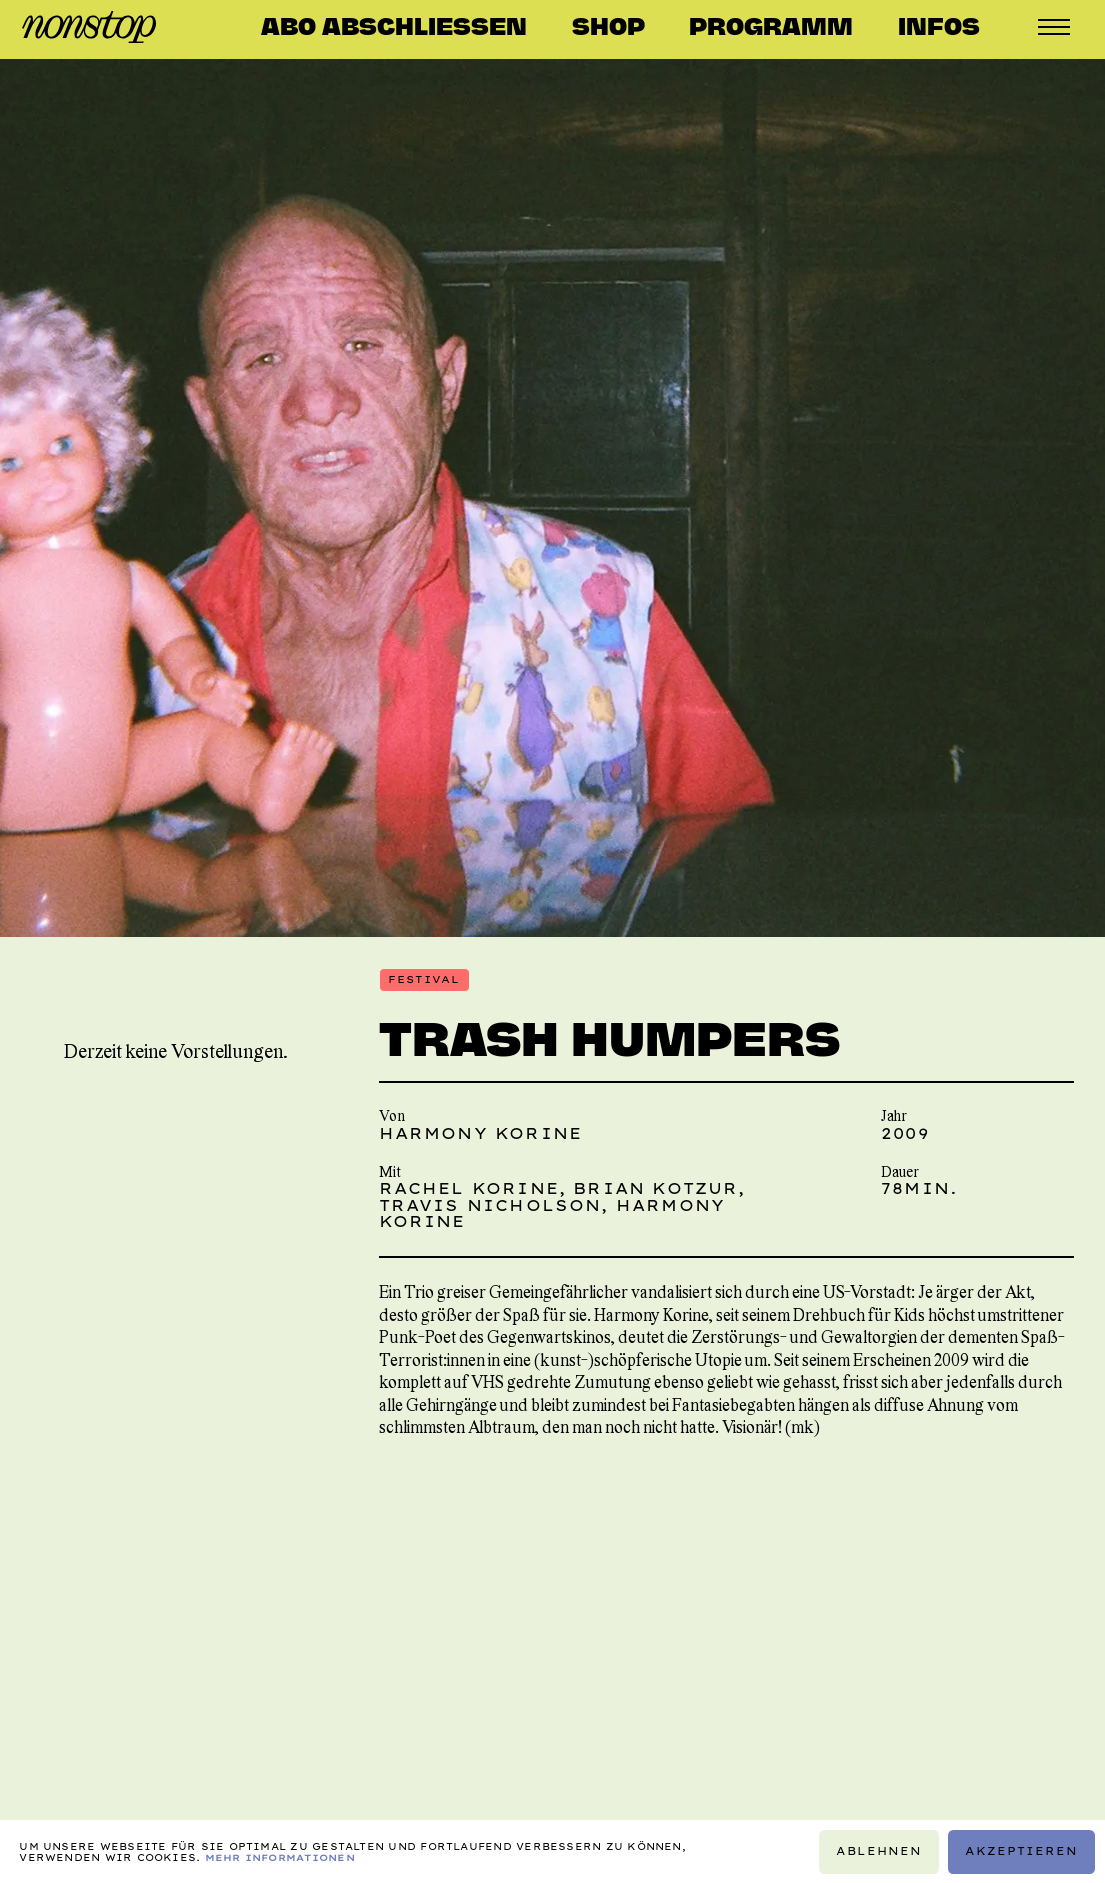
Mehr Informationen (280, 1856)
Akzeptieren (1022, 1850)
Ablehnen (879, 1850)
